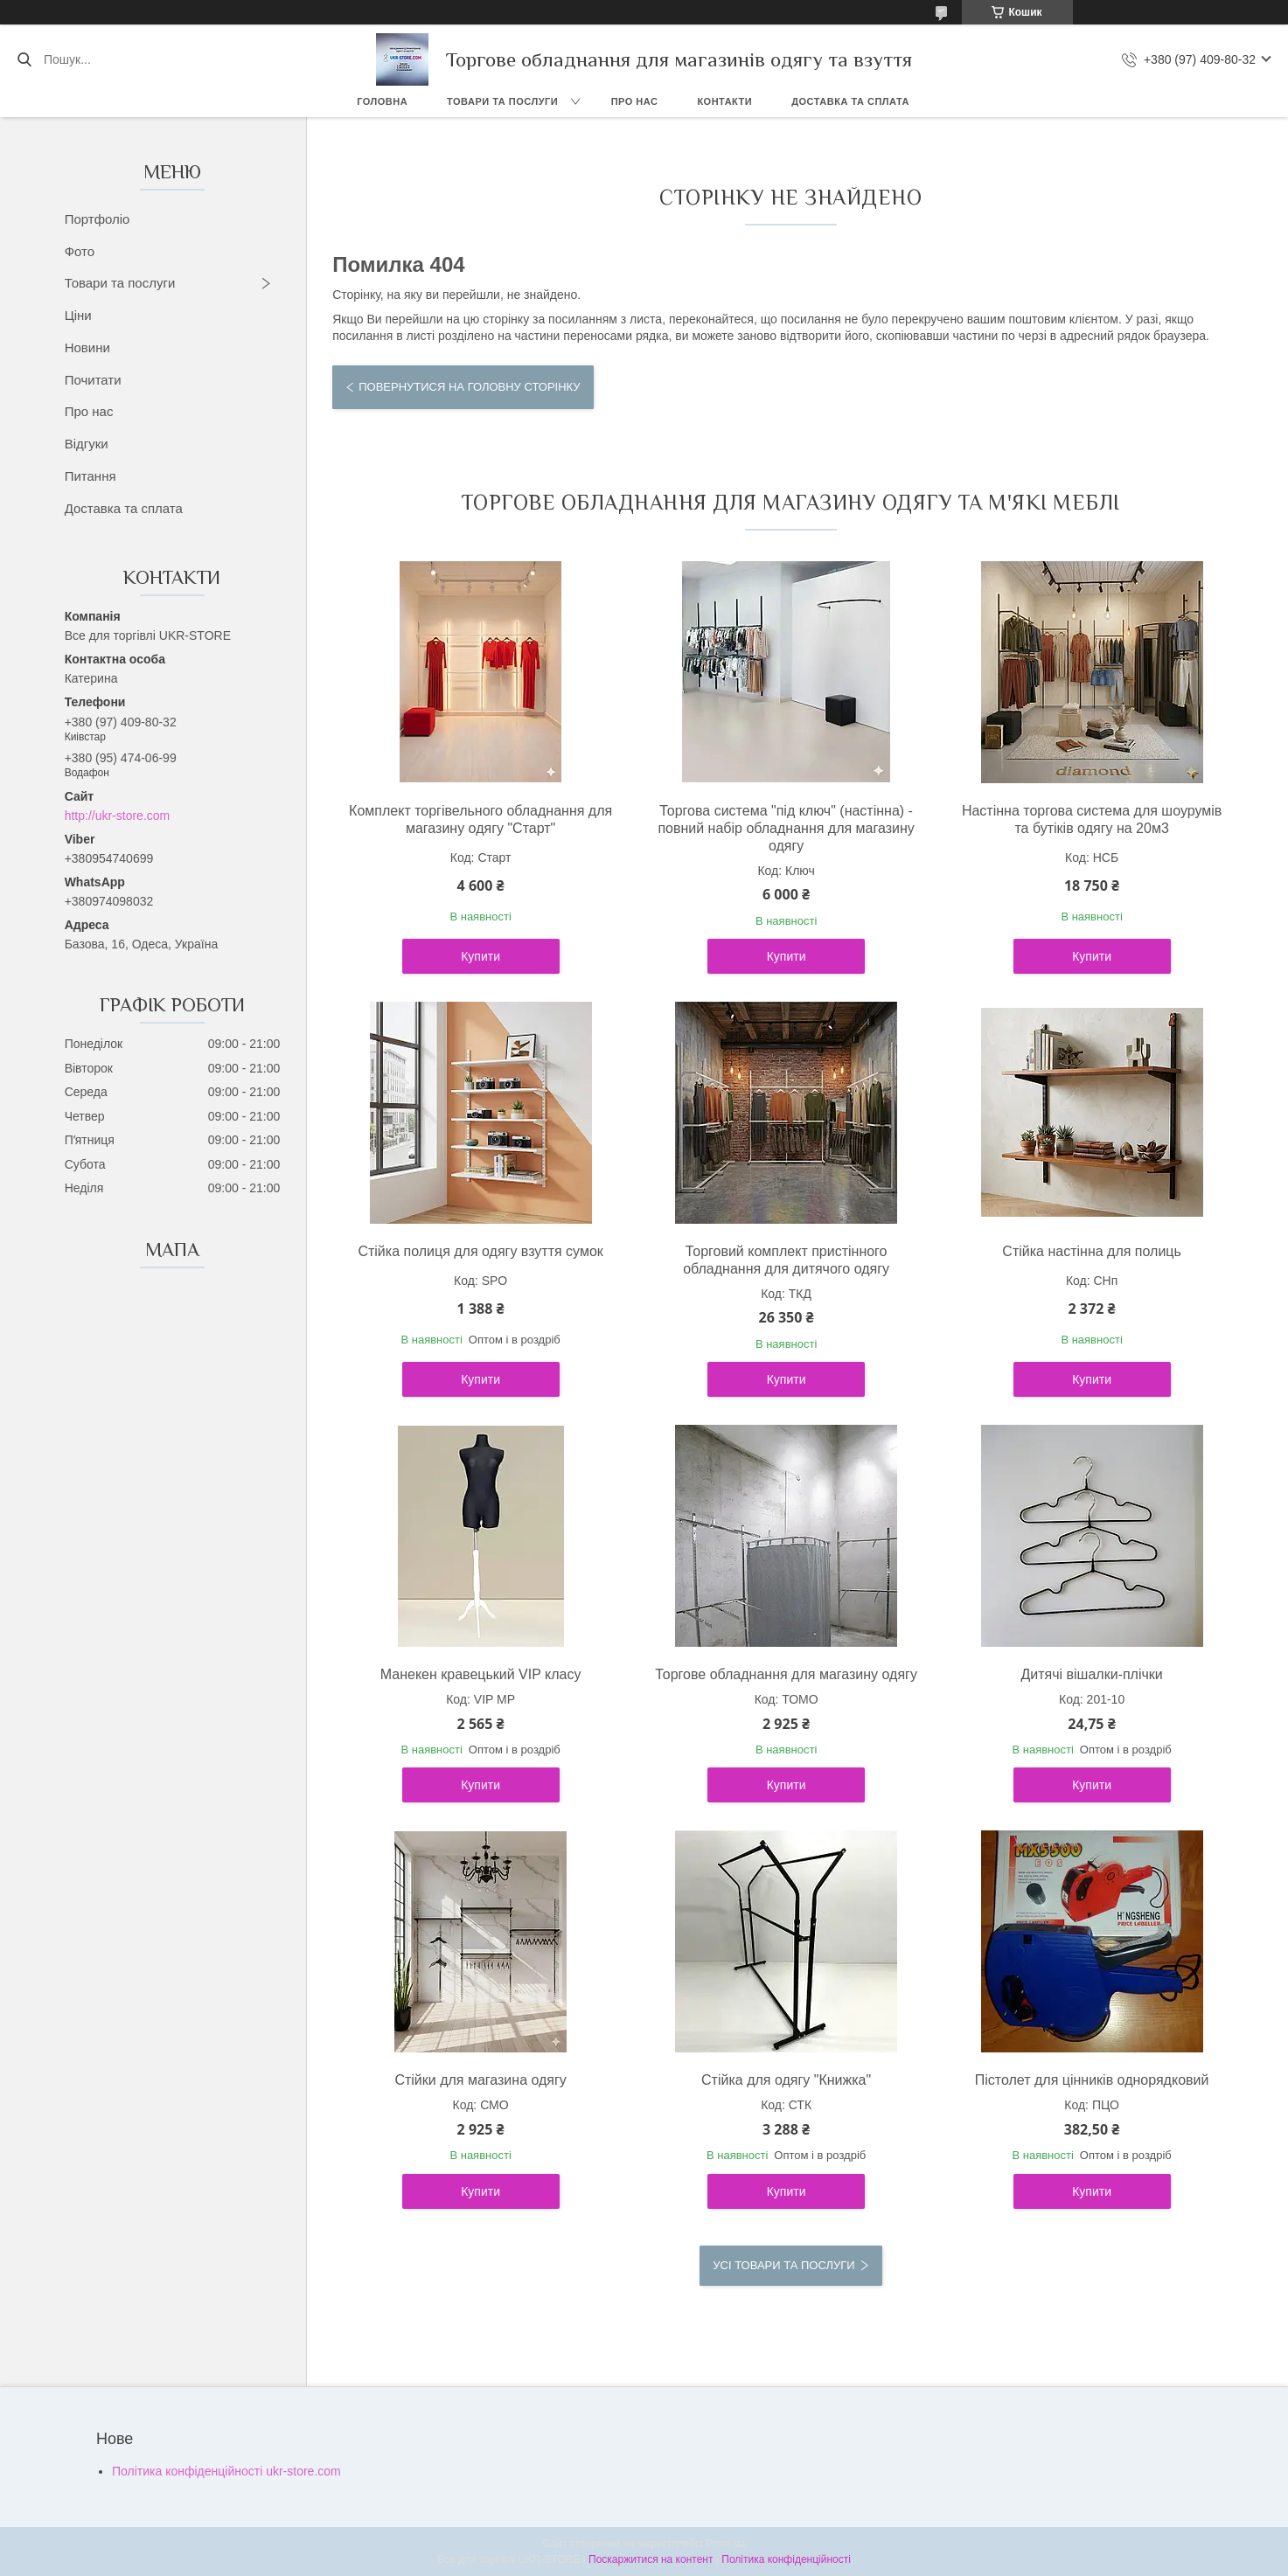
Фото (79, 251)
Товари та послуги (502, 101)
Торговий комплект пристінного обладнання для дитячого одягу (786, 1260)
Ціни (78, 315)
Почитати (93, 379)
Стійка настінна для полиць (1091, 1251)
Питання (90, 476)
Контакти (724, 101)
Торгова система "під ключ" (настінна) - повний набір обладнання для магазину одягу (786, 828)
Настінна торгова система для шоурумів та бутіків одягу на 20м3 (1092, 819)
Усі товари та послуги (783, 2265)
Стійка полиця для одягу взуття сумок (480, 1251)
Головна (382, 101)
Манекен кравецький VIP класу (480, 1674)
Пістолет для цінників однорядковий (1092, 2080)
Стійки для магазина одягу (480, 2080)
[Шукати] (24, 59)
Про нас (634, 101)
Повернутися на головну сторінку (469, 386)
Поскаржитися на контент (650, 2559)
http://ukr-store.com (118, 816)
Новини (87, 347)
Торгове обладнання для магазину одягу (786, 1674)
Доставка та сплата (850, 101)
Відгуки (86, 443)
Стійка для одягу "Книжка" (786, 2080)
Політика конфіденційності (786, 2559)
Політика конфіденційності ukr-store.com (226, 2471)
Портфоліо (97, 219)
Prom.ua (725, 2544)
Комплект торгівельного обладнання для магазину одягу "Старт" (480, 819)
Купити (480, 956)
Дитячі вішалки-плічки (1091, 1674)
